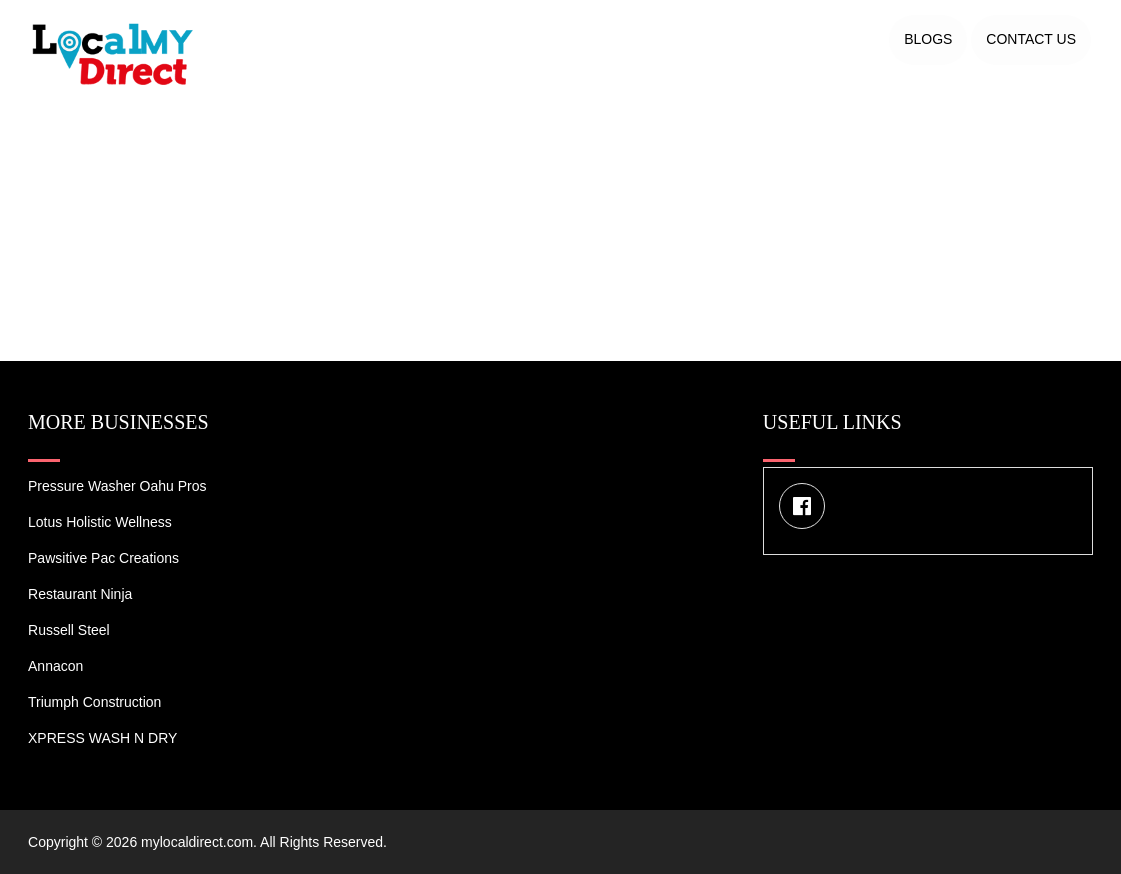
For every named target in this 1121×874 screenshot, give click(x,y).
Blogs (928, 39)
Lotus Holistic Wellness (100, 522)
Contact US (1031, 39)
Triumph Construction (94, 702)
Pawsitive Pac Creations (103, 558)
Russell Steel (69, 630)
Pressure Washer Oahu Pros (117, 486)
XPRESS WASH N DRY (102, 738)
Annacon (55, 666)
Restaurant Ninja (80, 594)
